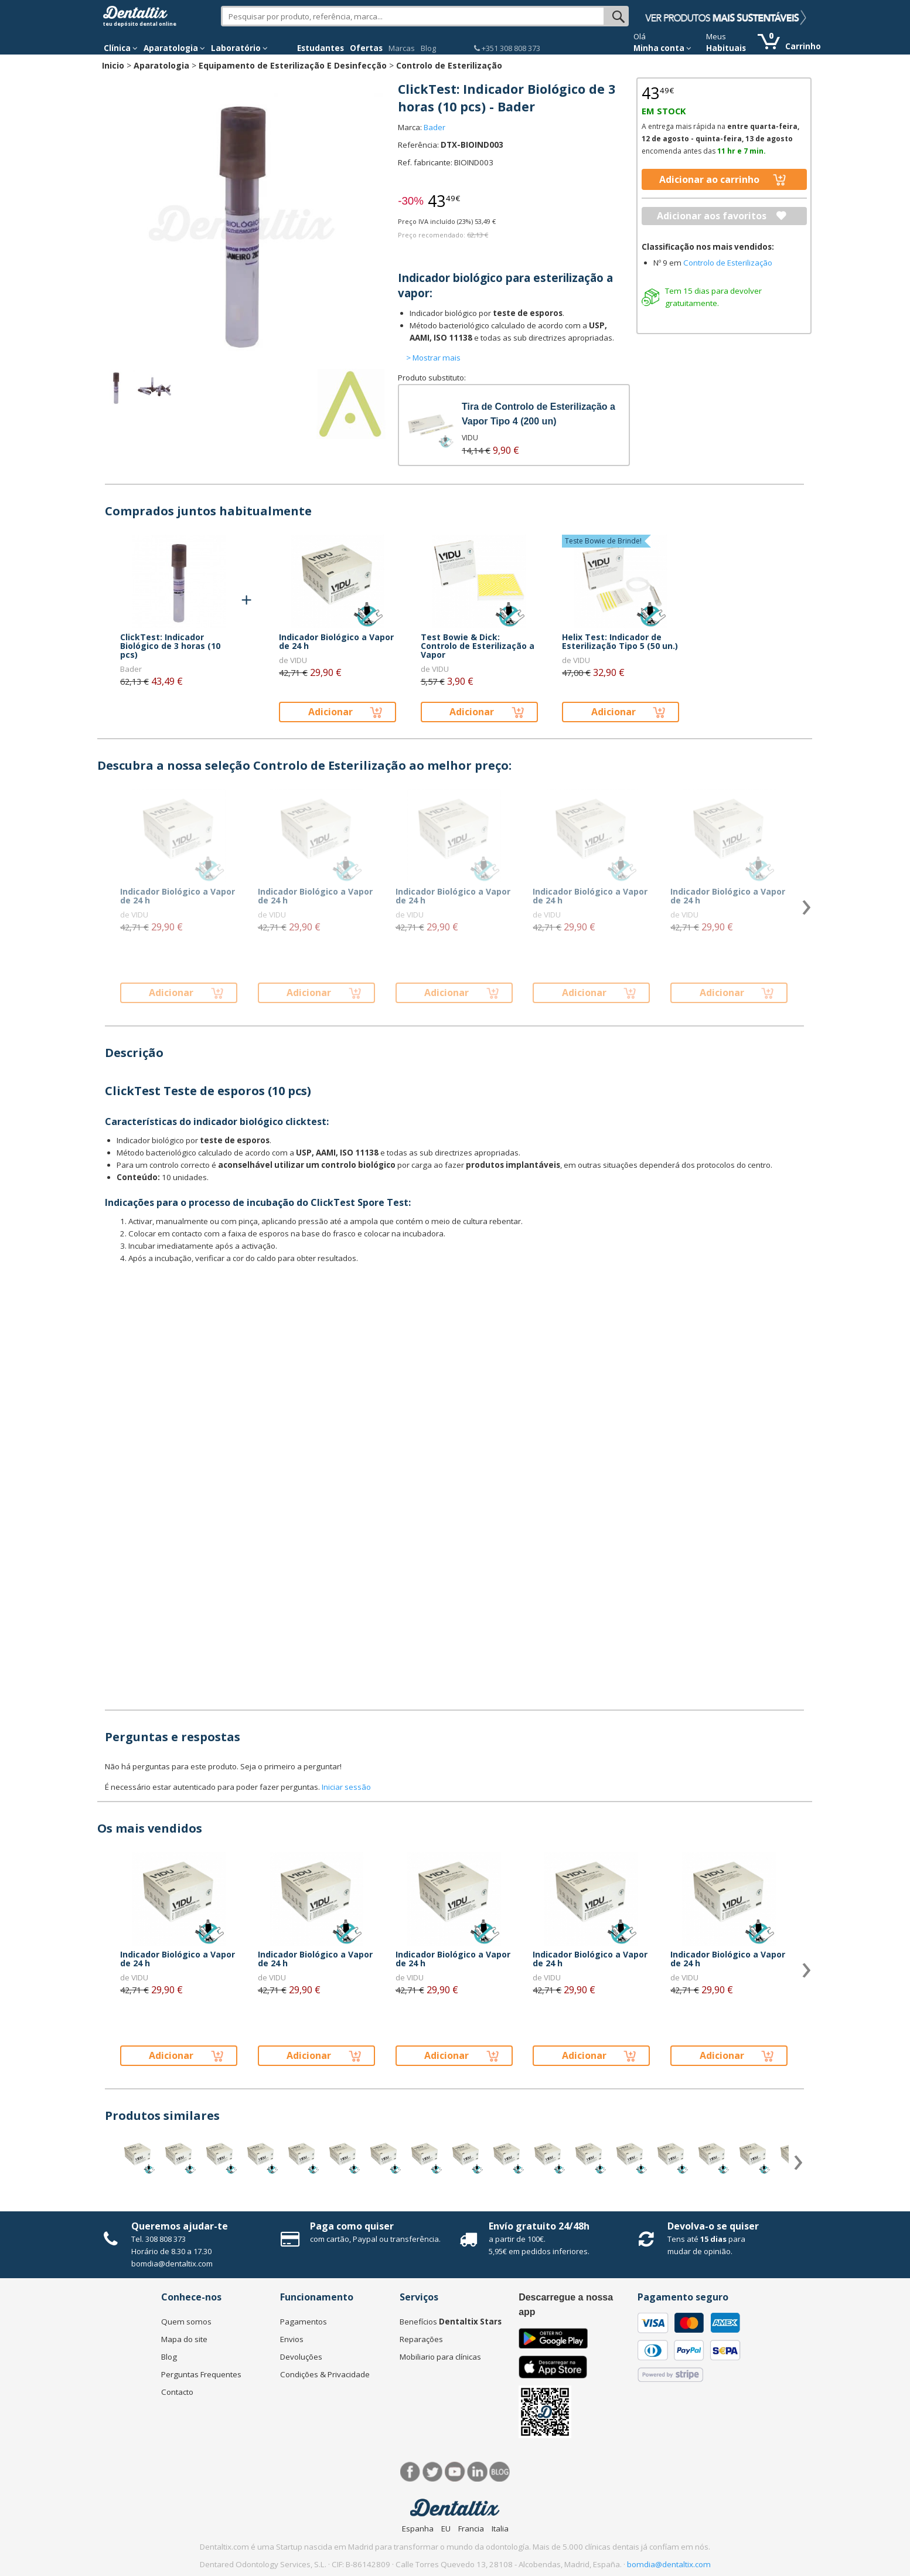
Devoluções (301, 2356)
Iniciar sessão (346, 1787)
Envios (292, 2339)
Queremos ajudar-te (179, 2226)
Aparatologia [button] (174, 48)
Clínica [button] (121, 48)
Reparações (421, 2339)
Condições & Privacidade (325, 2374)
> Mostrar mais (433, 357)
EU (446, 2528)
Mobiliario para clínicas (440, 2356)
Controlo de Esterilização (449, 65)
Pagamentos (303, 2321)
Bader (434, 127)
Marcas (401, 48)
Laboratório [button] (239, 48)
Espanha (418, 2528)
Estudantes (320, 48)
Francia (471, 2528)
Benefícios (451, 2321)
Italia (500, 2528)
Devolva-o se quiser (713, 2226)
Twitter (432, 2472)
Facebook (410, 2472)
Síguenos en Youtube (455, 2472)
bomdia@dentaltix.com (172, 2263)
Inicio (113, 65)
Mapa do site (184, 2339)
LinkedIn (477, 2472)
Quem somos (186, 2321)
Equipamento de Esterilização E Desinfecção (293, 65)
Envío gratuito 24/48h (539, 2226)
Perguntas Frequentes (201, 2374)
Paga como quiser (352, 2226)
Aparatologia (161, 65)
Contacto (177, 2392)
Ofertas (366, 48)
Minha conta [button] (662, 48)
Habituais (726, 48)
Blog (428, 48)
